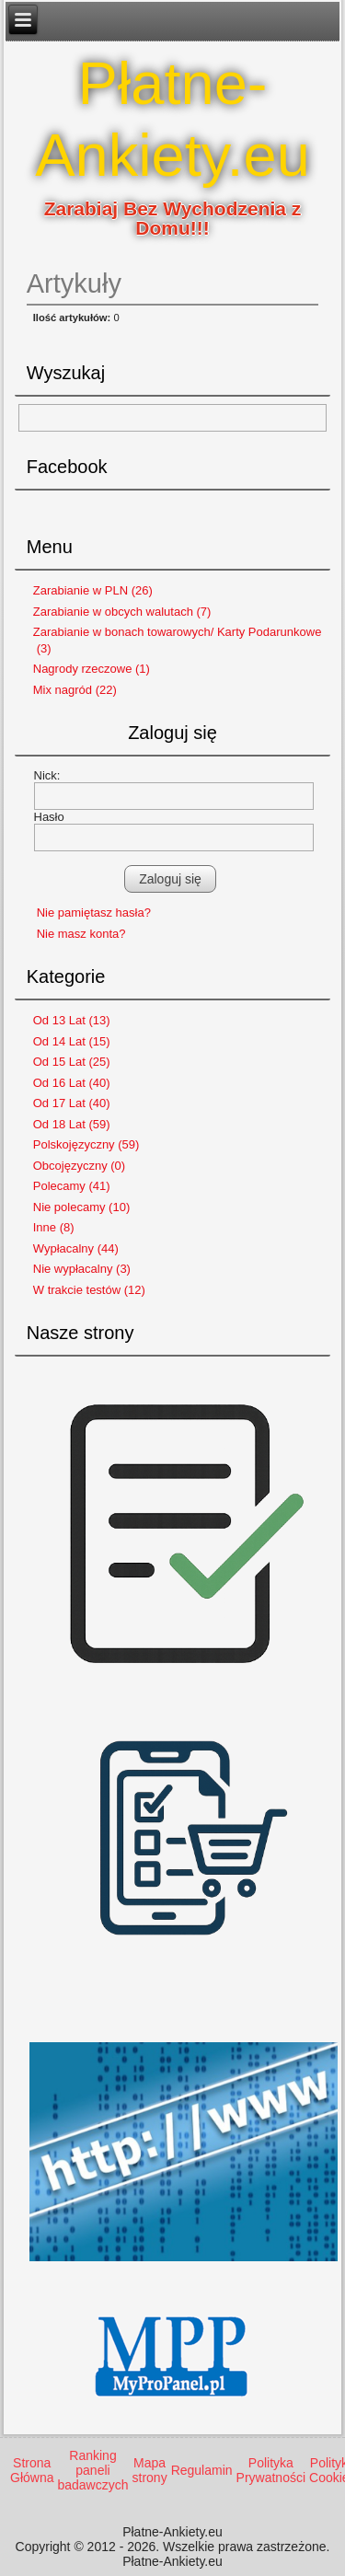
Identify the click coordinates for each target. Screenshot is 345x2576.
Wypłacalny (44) (76, 1248)
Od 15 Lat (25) (71, 1062)
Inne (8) (54, 1227)
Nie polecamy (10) (82, 1207)
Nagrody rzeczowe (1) (91, 669)
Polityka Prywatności (270, 2470)
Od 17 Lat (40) (71, 1103)
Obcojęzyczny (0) (79, 1165)
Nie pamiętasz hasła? (94, 912)
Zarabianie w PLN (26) (93, 590)
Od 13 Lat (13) (71, 1020)
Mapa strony (149, 2470)
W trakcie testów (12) (89, 1290)
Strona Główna (31, 2470)
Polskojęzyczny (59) (86, 1144)
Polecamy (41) (71, 1186)
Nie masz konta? (81, 934)
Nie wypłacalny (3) (82, 1269)
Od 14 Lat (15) (71, 1041)
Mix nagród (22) (75, 690)
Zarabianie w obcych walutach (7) (122, 611)
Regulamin (202, 2470)
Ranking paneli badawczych (92, 2470)
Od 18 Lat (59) (71, 1124)
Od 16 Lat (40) (71, 1083)
